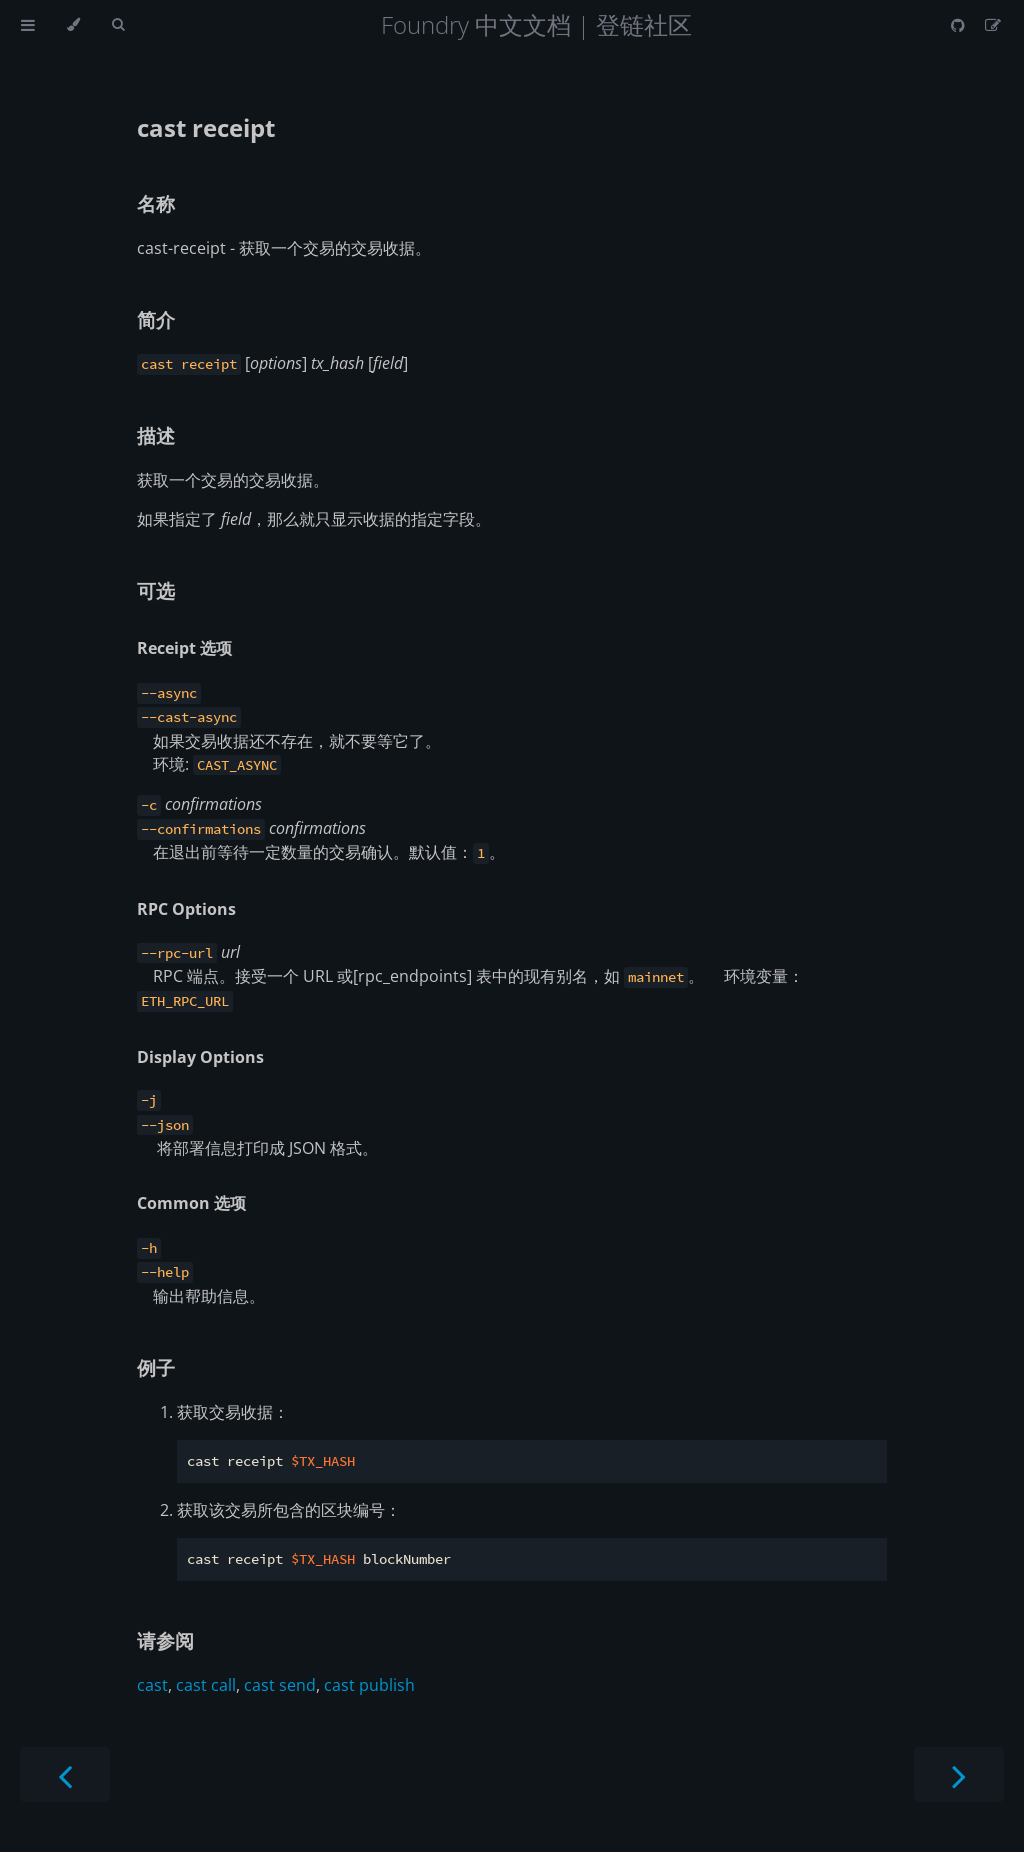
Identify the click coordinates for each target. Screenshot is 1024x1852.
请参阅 (165, 1640)
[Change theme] (73, 25)
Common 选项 (191, 1203)
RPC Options (186, 909)
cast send (280, 1685)
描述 (156, 435)
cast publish (369, 1685)
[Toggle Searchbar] (118, 25)
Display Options (200, 1057)
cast (152, 1685)
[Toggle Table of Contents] (28, 25)
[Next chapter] (959, 1774)
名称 (156, 203)
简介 (156, 319)
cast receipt (206, 127)
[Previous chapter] (65, 1774)
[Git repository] (960, 25)
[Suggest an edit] (993, 25)
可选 (156, 590)
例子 (156, 1367)
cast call (206, 1685)
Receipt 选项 (184, 648)
